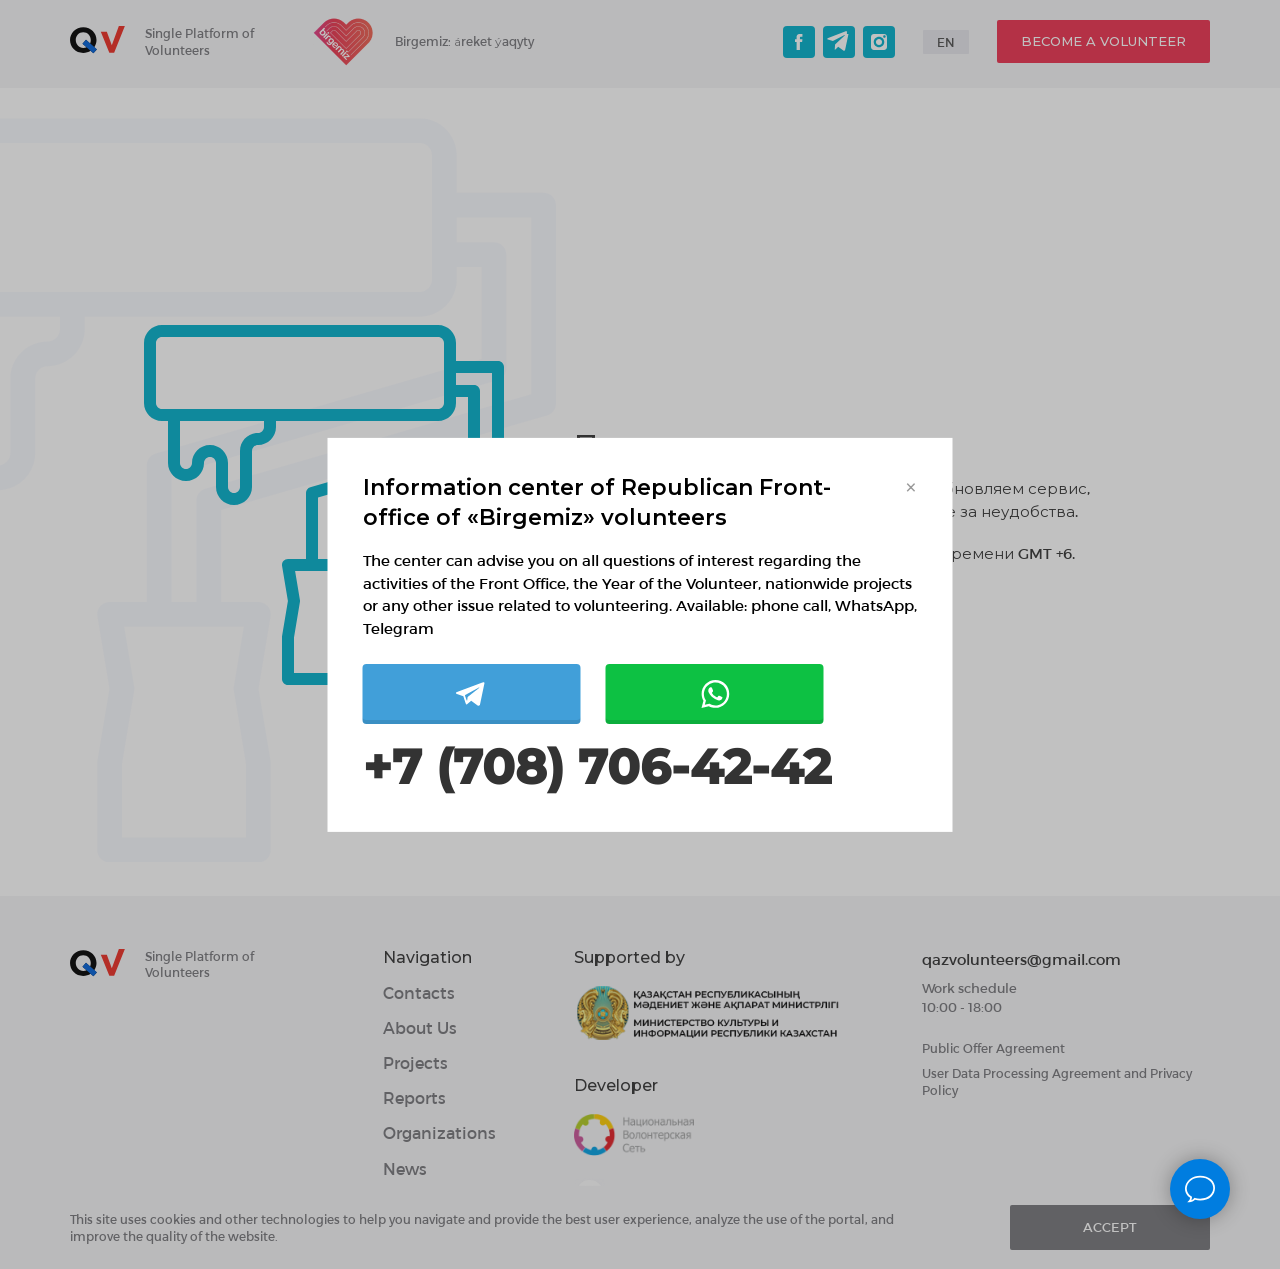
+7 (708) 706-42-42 (597, 767)
